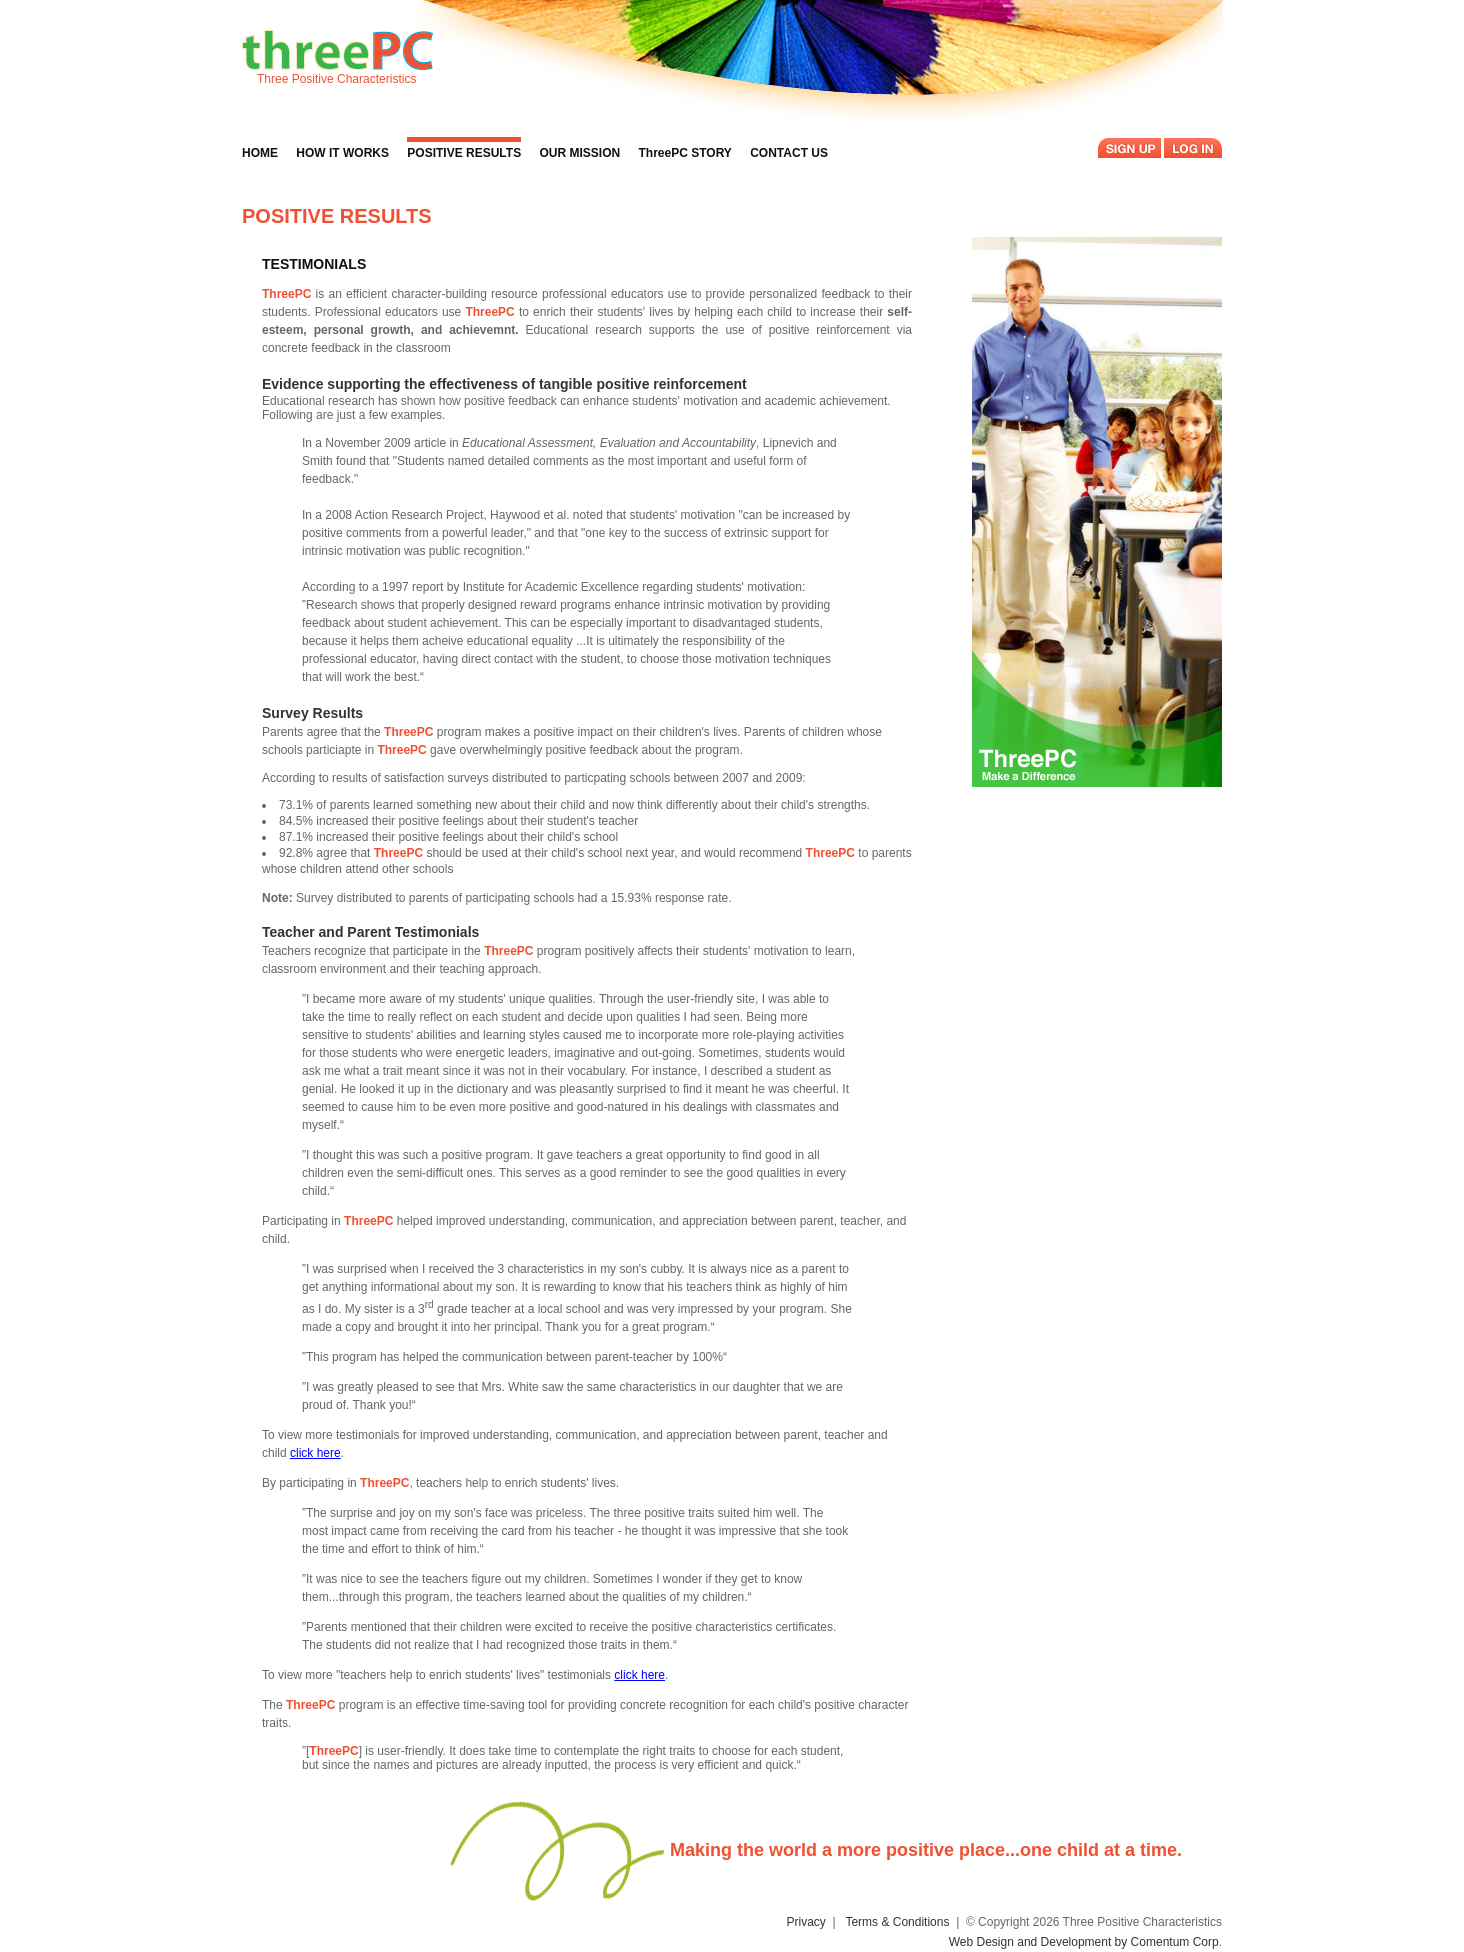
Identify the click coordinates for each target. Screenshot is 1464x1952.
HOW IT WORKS (342, 153)
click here (315, 1453)
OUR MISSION (579, 153)
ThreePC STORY (685, 153)
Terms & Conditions (897, 1922)
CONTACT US (789, 153)
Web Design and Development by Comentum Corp (1084, 1942)
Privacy (806, 1922)
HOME (260, 153)
